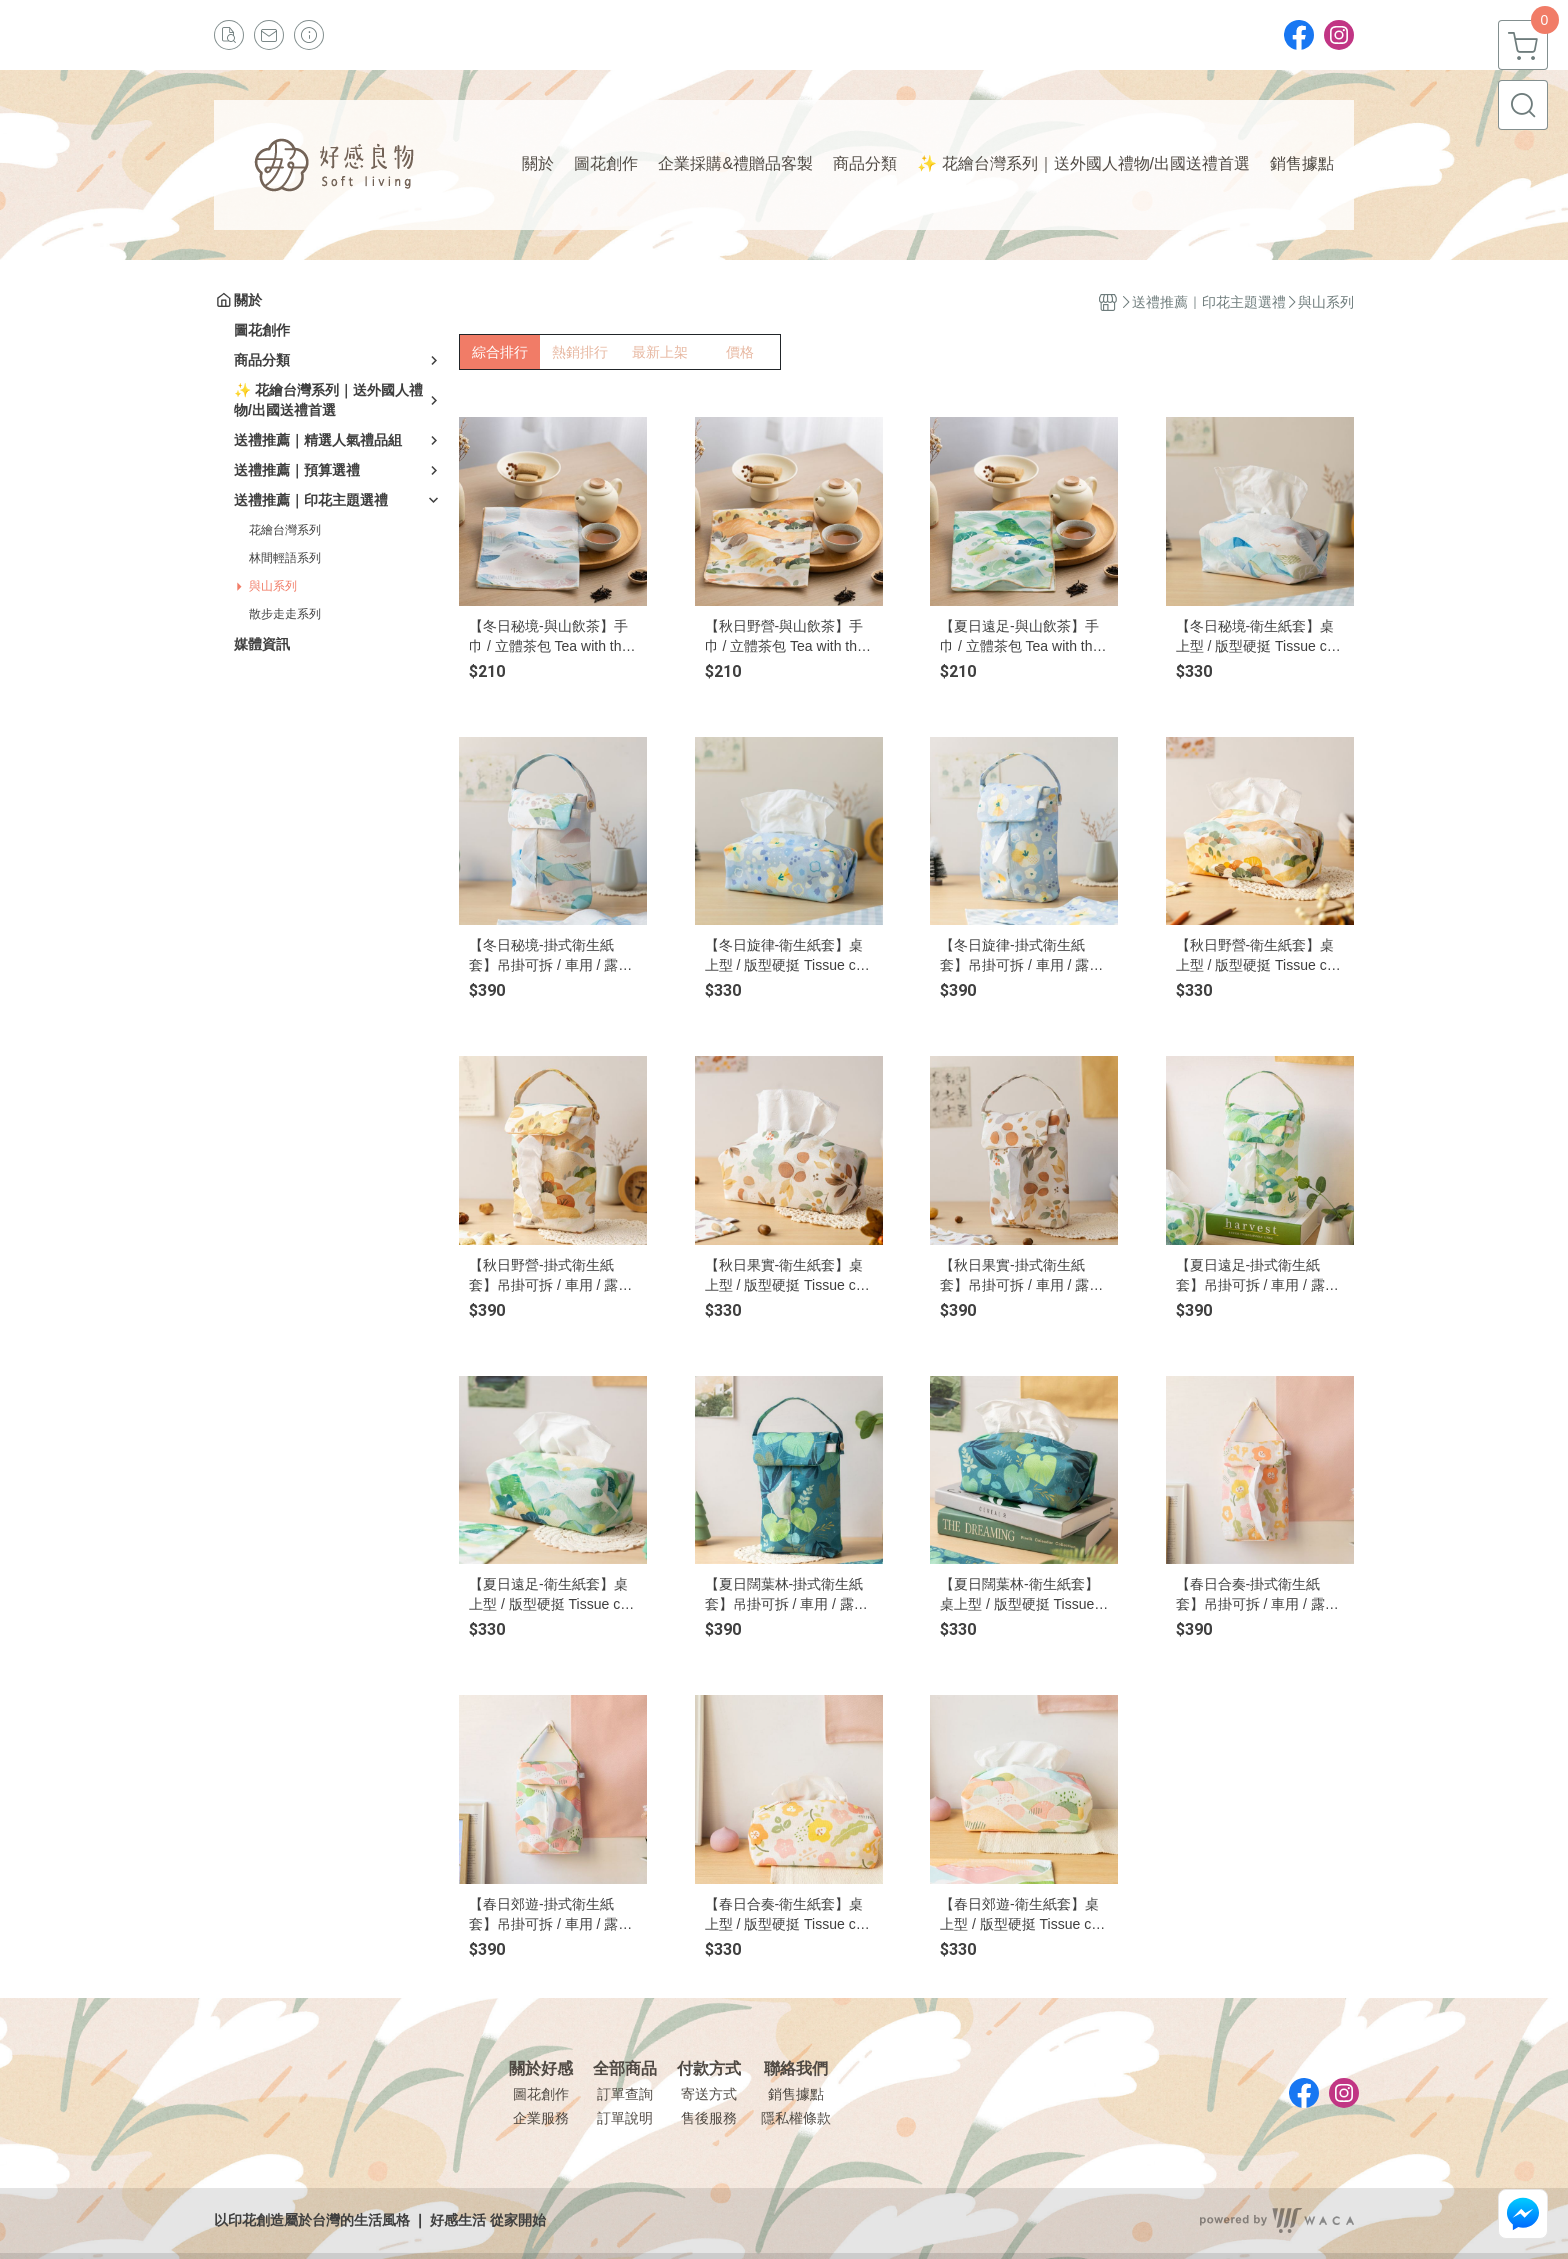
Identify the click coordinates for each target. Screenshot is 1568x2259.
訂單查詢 (625, 2094)
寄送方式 (709, 2094)
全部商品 (625, 2069)
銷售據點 (796, 2094)
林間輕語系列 (285, 558)
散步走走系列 (285, 614)
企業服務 (541, 2118)
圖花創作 (541, 2094)
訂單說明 (625, 2118)
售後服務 (709, 2118)
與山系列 (273, 586)
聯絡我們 (796, 2069)
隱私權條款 (796, 2118)
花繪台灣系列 (285, 530)
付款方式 (709, 2069)
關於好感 (541, 2069)
